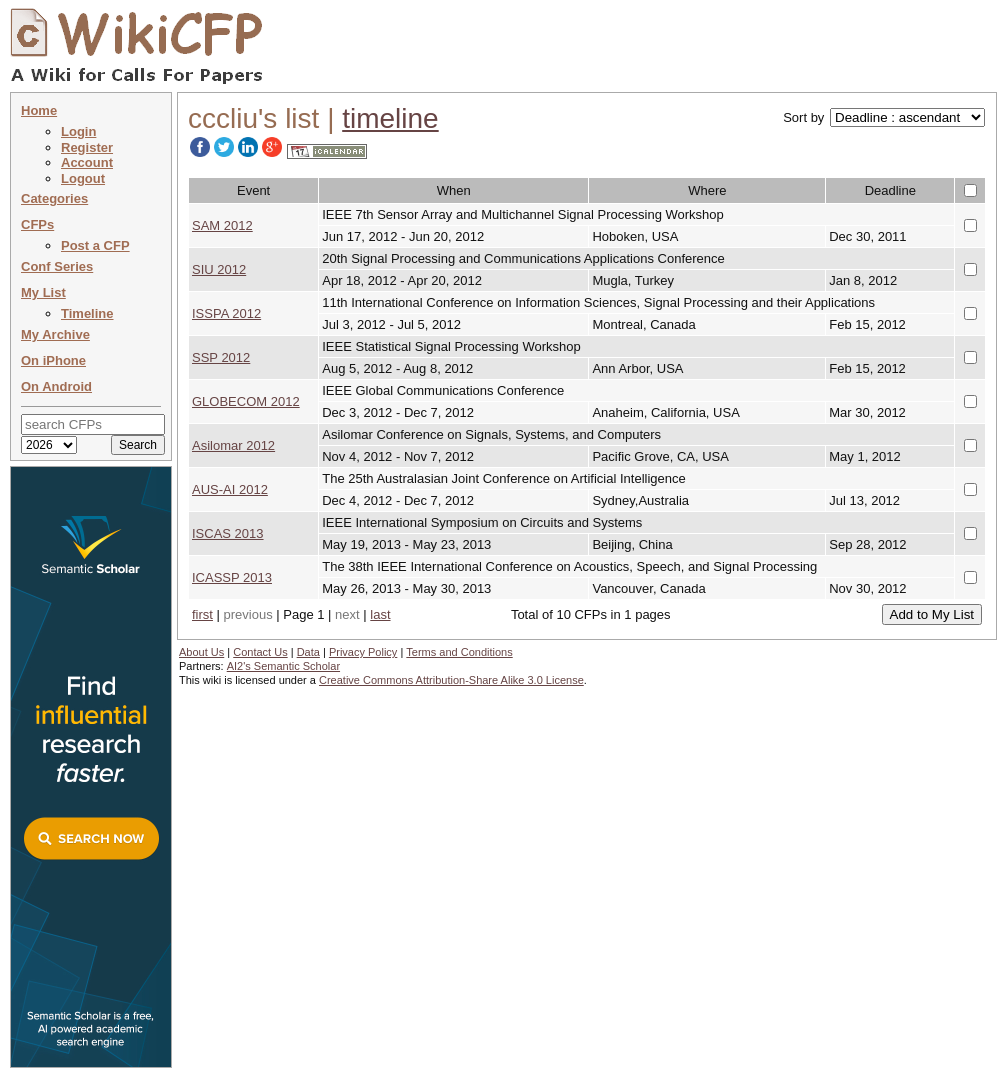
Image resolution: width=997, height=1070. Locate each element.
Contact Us (260, 652)
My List (43, 292)
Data (308, 652)
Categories (54, 198)
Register (87, 147)
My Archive (55, 334)
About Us (201, 652)
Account (87, 162)
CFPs (37, 224)
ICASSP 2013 (232, 577)
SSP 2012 (221, 357)
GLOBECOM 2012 (246, 401)
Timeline (87, 313)
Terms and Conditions (459, 652)
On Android (56, 386)
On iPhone (53, 360)
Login (78, 131)
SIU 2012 (219, 269)
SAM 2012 (222, 225)
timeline (390, 118)
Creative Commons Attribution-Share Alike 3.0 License (451, 680)
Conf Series (57, 266)
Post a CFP (95, 245)
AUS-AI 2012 (230, 489)
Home (39, 110)
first (202, 614)
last (380, 614)
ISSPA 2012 (226, 313)
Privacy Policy (363, 652)
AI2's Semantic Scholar (283, 666)
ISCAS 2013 (228, 533)
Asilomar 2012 (233, 445)
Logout (83, 178)
